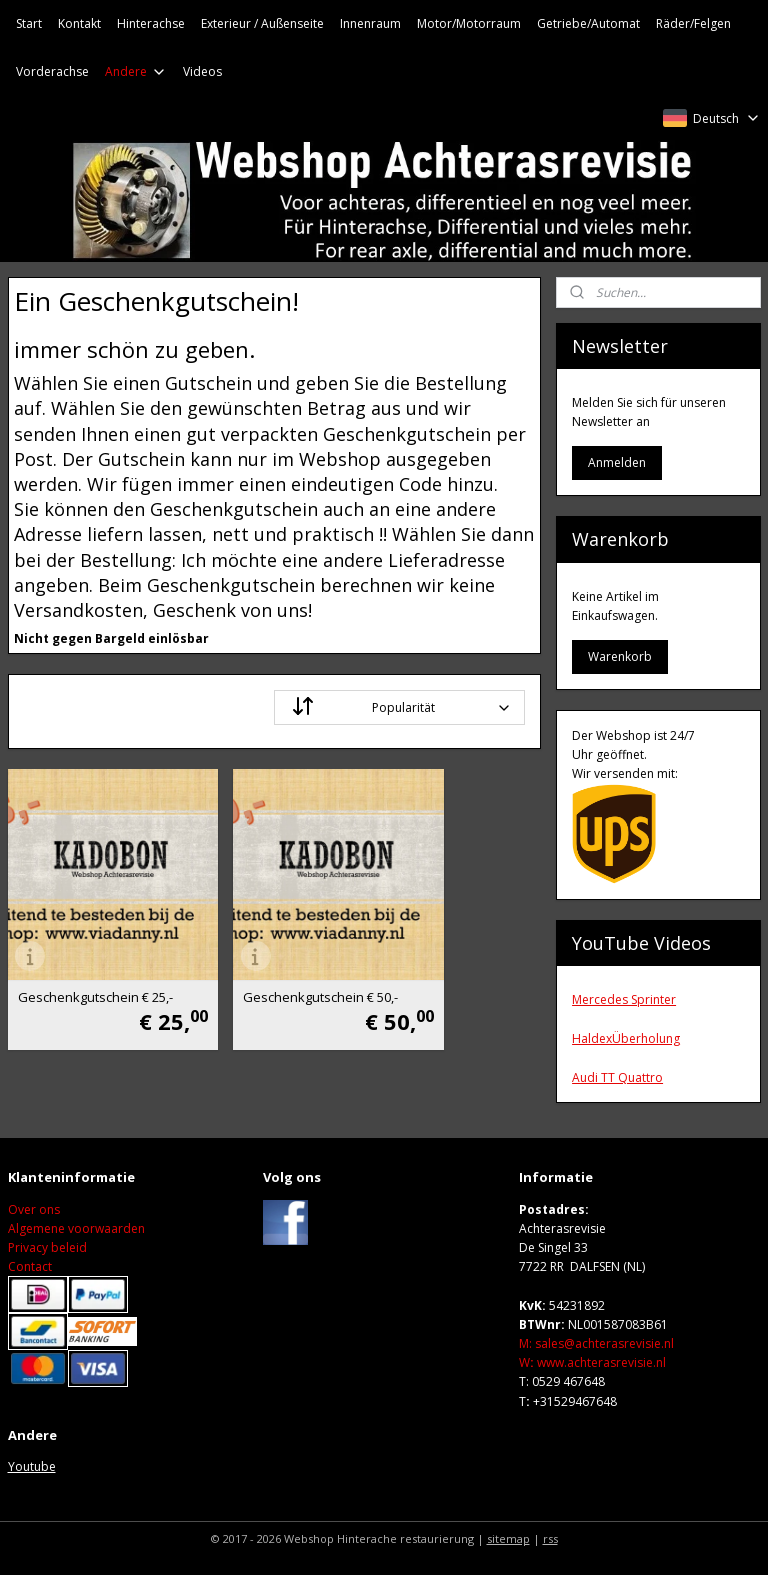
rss (550, 1538)
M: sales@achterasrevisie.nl (596, 1343)
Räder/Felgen (693, 23)
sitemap (508, 1538)
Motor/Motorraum (469, 23)
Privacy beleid (47, 1247)
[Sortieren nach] (399, 707)
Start (29, 23)
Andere (136, 71)
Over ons (34, 1209)
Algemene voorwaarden (76, 1228)
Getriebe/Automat (588, 23)
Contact (30, 1266)
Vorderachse (52, 71)
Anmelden (617, 462)
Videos (202, 71)
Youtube (32, 1466)
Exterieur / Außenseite (262, 23)
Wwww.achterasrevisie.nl (592, 1362)
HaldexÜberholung (626, 1038)
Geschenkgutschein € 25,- (83, 949)
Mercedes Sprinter (624, 999)
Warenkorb (620, 656)
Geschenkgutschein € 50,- (265, 949)
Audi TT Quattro (617, 1077)
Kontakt (79, 23)
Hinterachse (151, 23)
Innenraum (370, 23)
